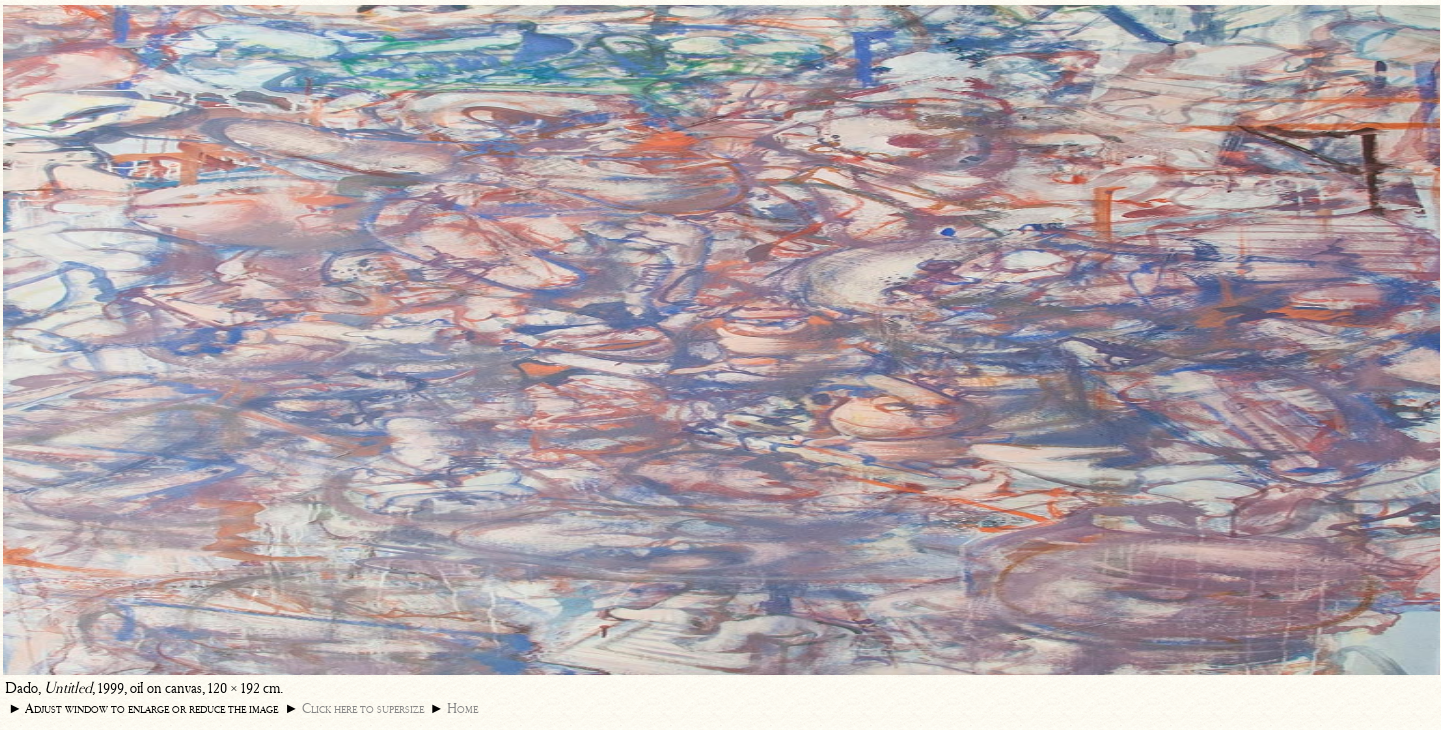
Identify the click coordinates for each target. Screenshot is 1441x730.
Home (462, 708)
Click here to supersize (363, 708)
